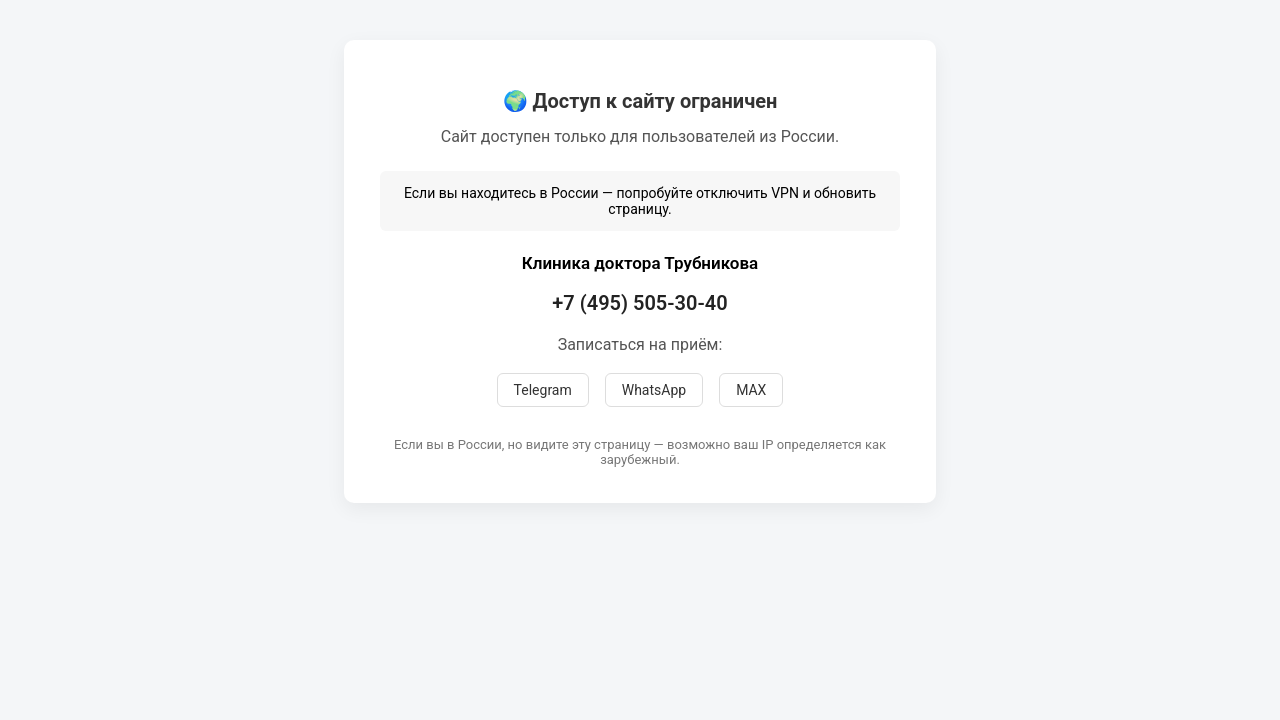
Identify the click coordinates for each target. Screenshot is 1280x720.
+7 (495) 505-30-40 (639, 303)
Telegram (543, 390)
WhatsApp (654, 390)
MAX (751, 390)
